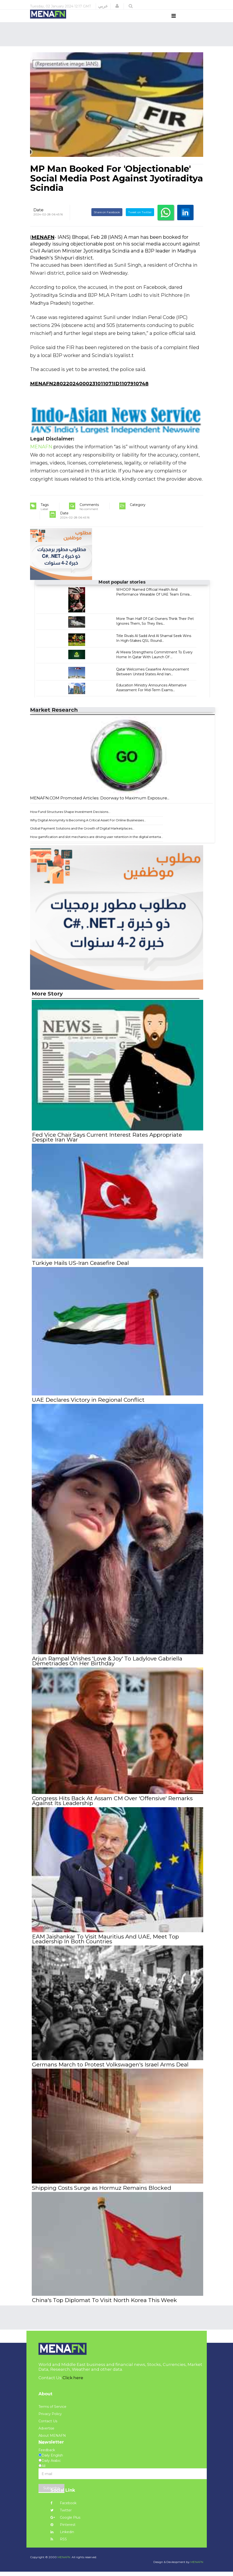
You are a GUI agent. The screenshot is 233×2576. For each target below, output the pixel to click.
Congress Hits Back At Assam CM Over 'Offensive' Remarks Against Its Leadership (112, 1807)
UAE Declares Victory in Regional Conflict (88, 1407)
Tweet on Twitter (140, 221)
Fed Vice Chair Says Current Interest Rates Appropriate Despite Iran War (107, 1146)
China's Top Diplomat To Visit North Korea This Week (104, 2304)
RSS (58, 2543)
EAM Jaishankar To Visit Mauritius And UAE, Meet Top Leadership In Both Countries (105, 1945)
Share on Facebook (107, 221)
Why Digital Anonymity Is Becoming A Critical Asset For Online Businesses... (88, 829)
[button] (117, 6)
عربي (103, 6)
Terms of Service (52, 2411)
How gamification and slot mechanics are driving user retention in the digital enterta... (96, 846)
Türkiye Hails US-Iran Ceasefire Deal (80, 1271)
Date (38, 219)
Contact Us (47, 2425)
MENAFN (43, 246)
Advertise (46, 2432)
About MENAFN (52, 2440)
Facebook (63, 2507)
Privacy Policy (50, 2418)
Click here (73, 2382)
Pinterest (63, 2529)
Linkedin (62, 2536)
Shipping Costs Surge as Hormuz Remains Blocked (101, 2193)
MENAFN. (64, 2561)
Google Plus (65, 2522)
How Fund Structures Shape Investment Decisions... (70, 821)
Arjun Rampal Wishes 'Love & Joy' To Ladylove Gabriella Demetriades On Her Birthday (107, 1668)
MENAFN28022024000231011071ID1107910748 (89, 392)
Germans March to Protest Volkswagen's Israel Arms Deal (110, 2070)
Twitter (61, 2514)
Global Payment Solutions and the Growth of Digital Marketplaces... (82, 837)
